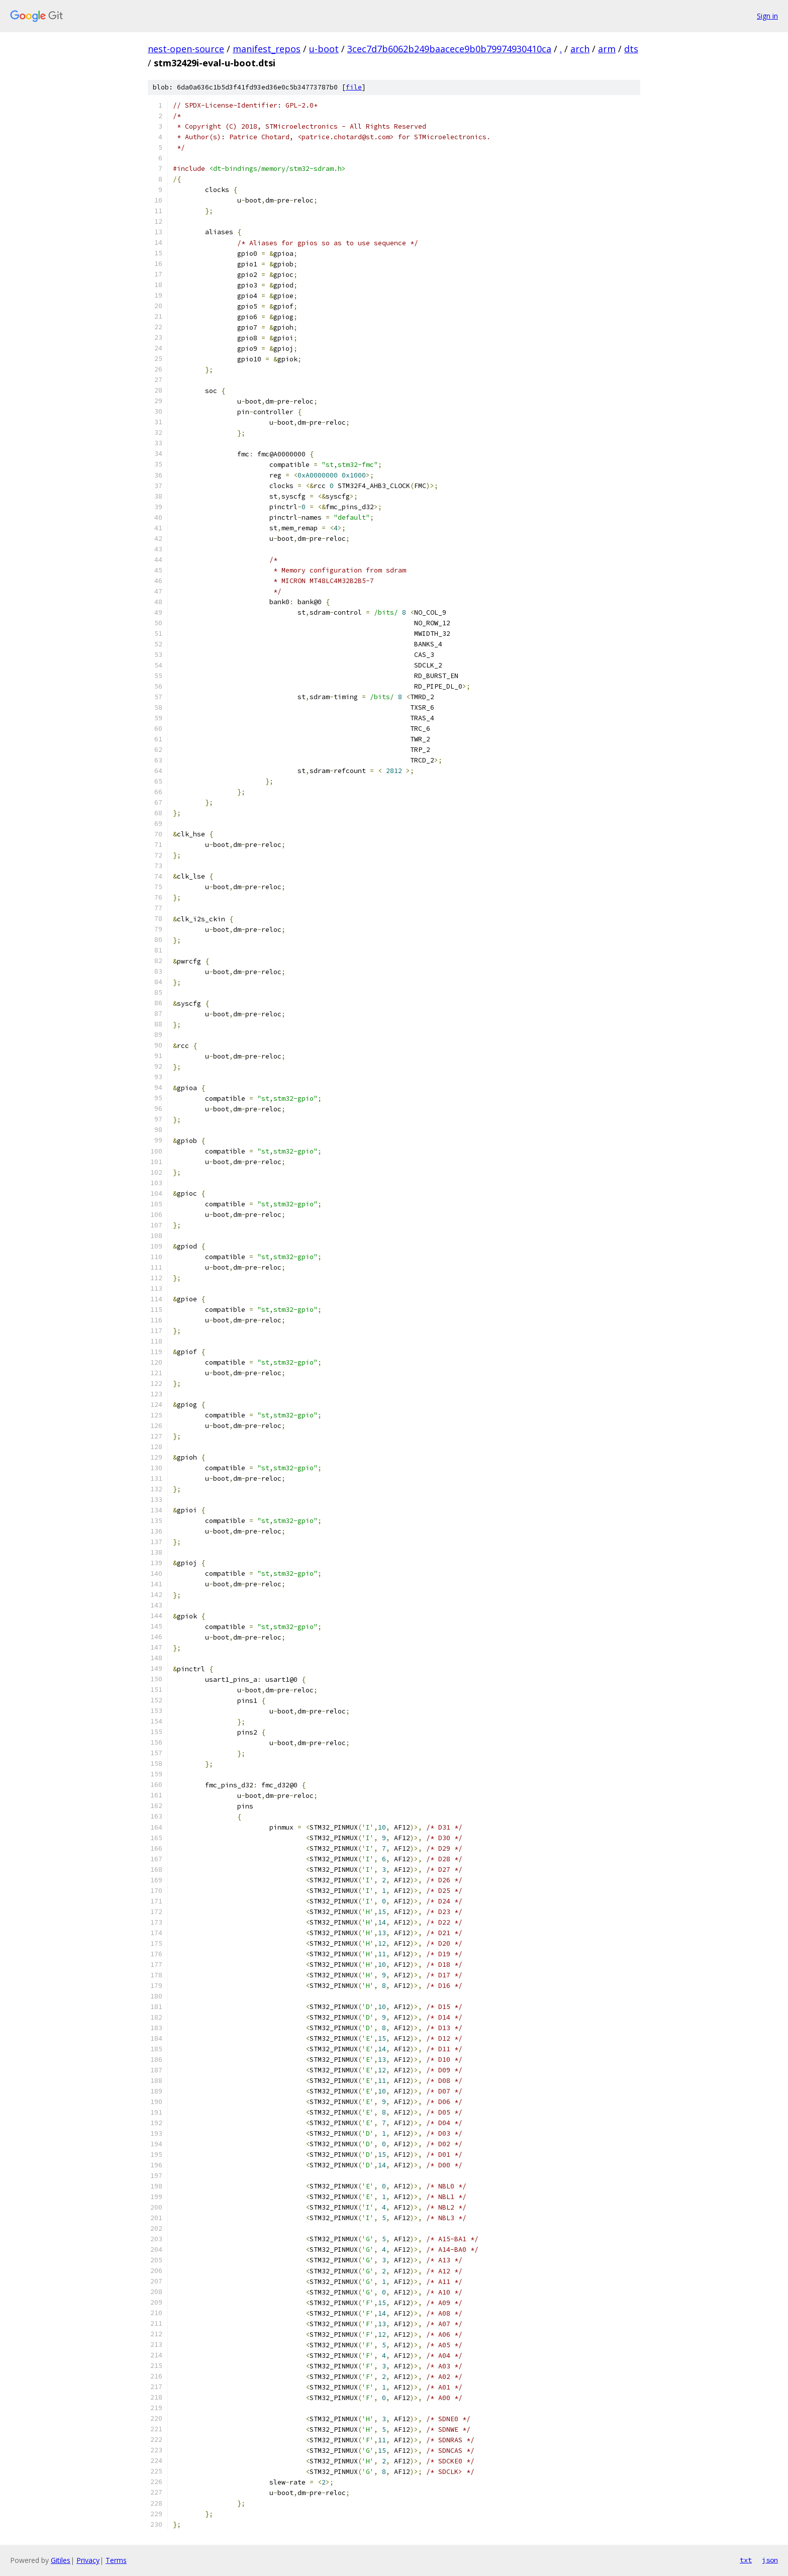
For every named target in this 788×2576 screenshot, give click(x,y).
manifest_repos (267, 49)
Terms (116, 2560)
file (354, 87)
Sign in (767, 16)
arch (579, 49)
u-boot (324, 49)
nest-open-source (186, 49)
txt (746, 2559)
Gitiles (60, 2560)
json (770, 2559)
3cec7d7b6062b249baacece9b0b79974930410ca (449, 49)
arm (607, 49)
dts (631, 49)
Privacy (88, 2560)
